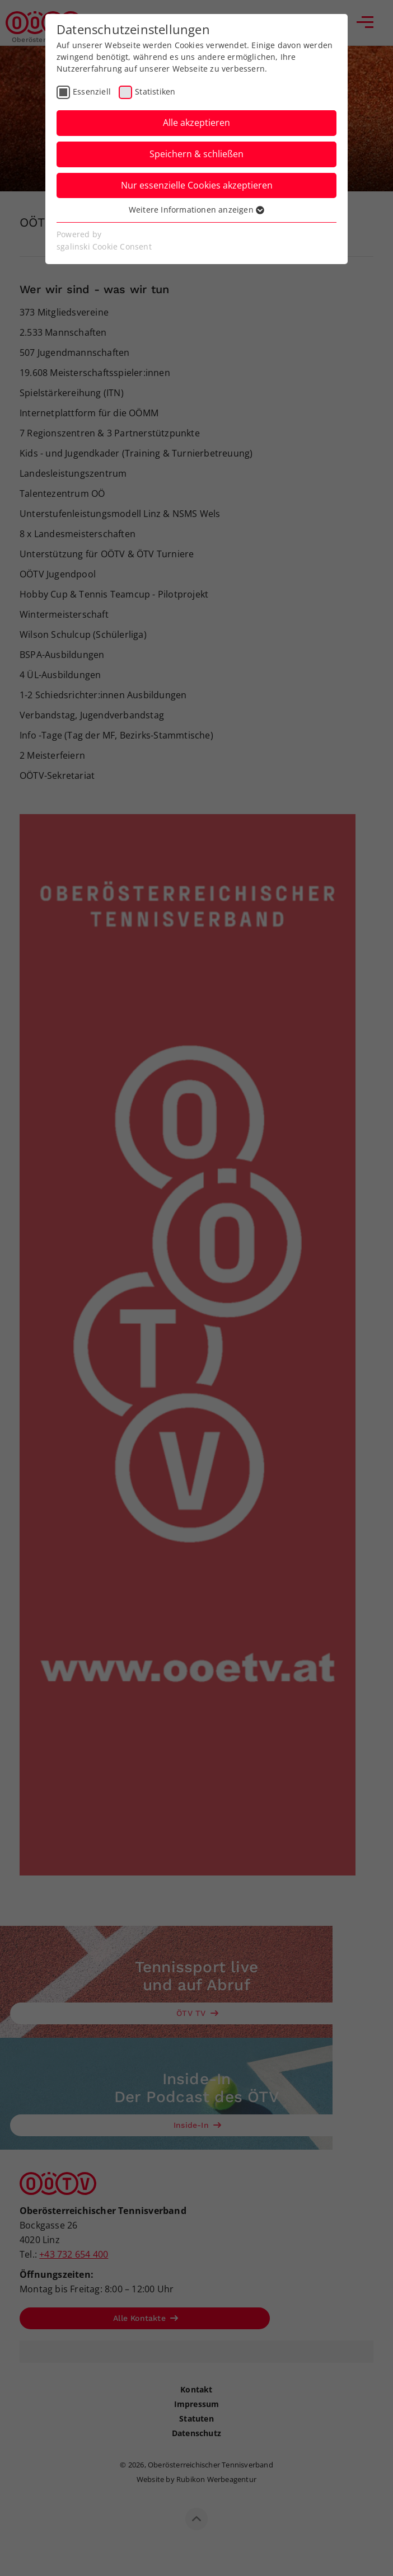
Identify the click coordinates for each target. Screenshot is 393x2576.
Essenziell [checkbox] (92, 91)
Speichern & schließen (196, 154)
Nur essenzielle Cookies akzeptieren (197, 185)
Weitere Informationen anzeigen (196, 209)
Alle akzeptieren (196, 122)
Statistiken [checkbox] (155, 91)
